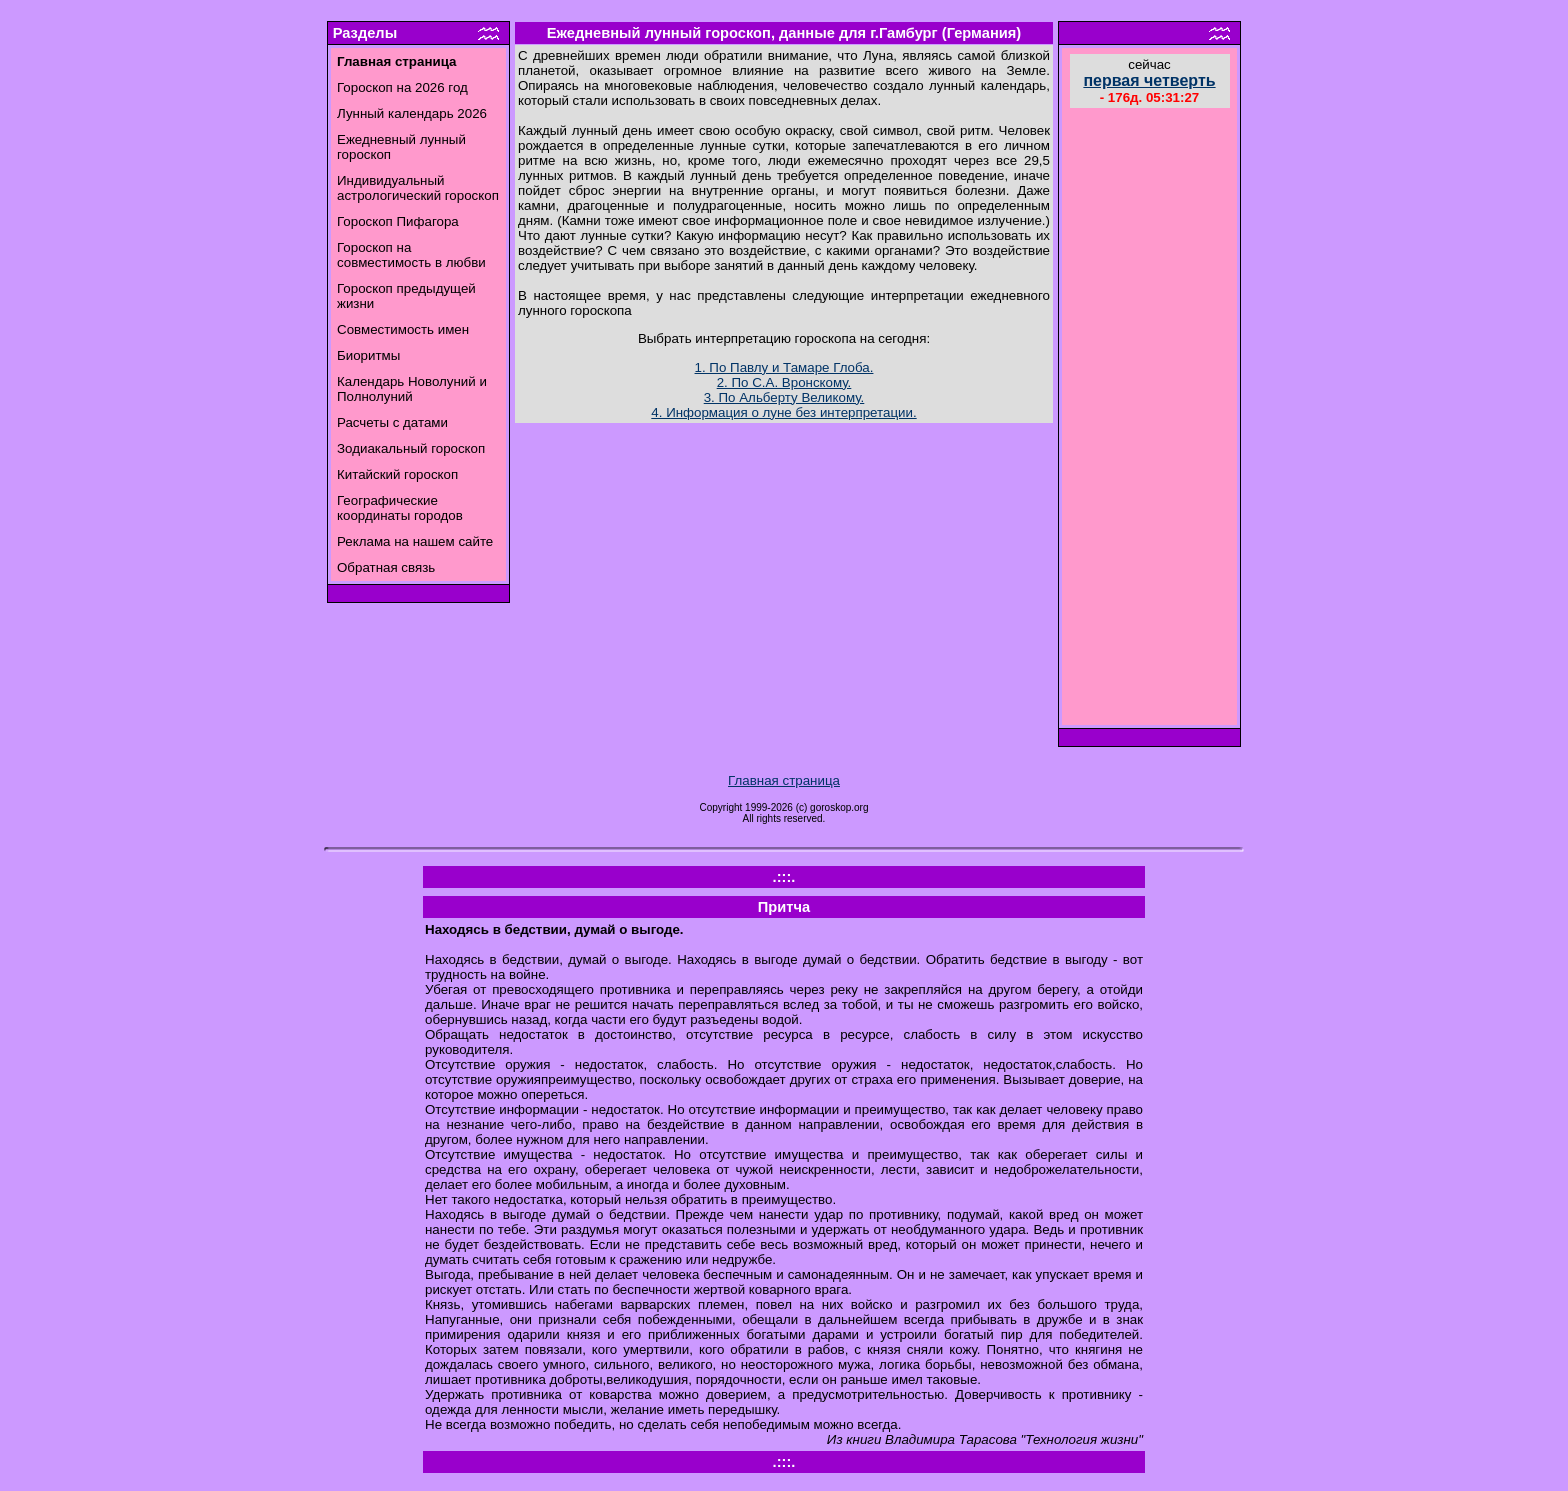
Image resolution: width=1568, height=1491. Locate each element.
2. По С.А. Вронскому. (784, 382)
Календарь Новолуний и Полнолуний (412, 389)
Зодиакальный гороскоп (411, 448)
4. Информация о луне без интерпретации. (783, 412)
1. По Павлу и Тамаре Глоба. (784, 367)
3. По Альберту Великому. (784, 397)
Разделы (365, 33)
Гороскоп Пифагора (398, 221)
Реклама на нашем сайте (415, 541)
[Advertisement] (1150, 419)
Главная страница (784, 780)
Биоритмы (368, 355)
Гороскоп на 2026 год (402, 87)
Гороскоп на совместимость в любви (411, 255)
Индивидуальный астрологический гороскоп (418, 188)
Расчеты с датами (392, 422)
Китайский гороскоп (397, 474)
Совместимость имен (403, 329)
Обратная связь (386, 567)
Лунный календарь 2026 (412, 113)
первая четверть (1149, 80)
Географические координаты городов (400, 508)
